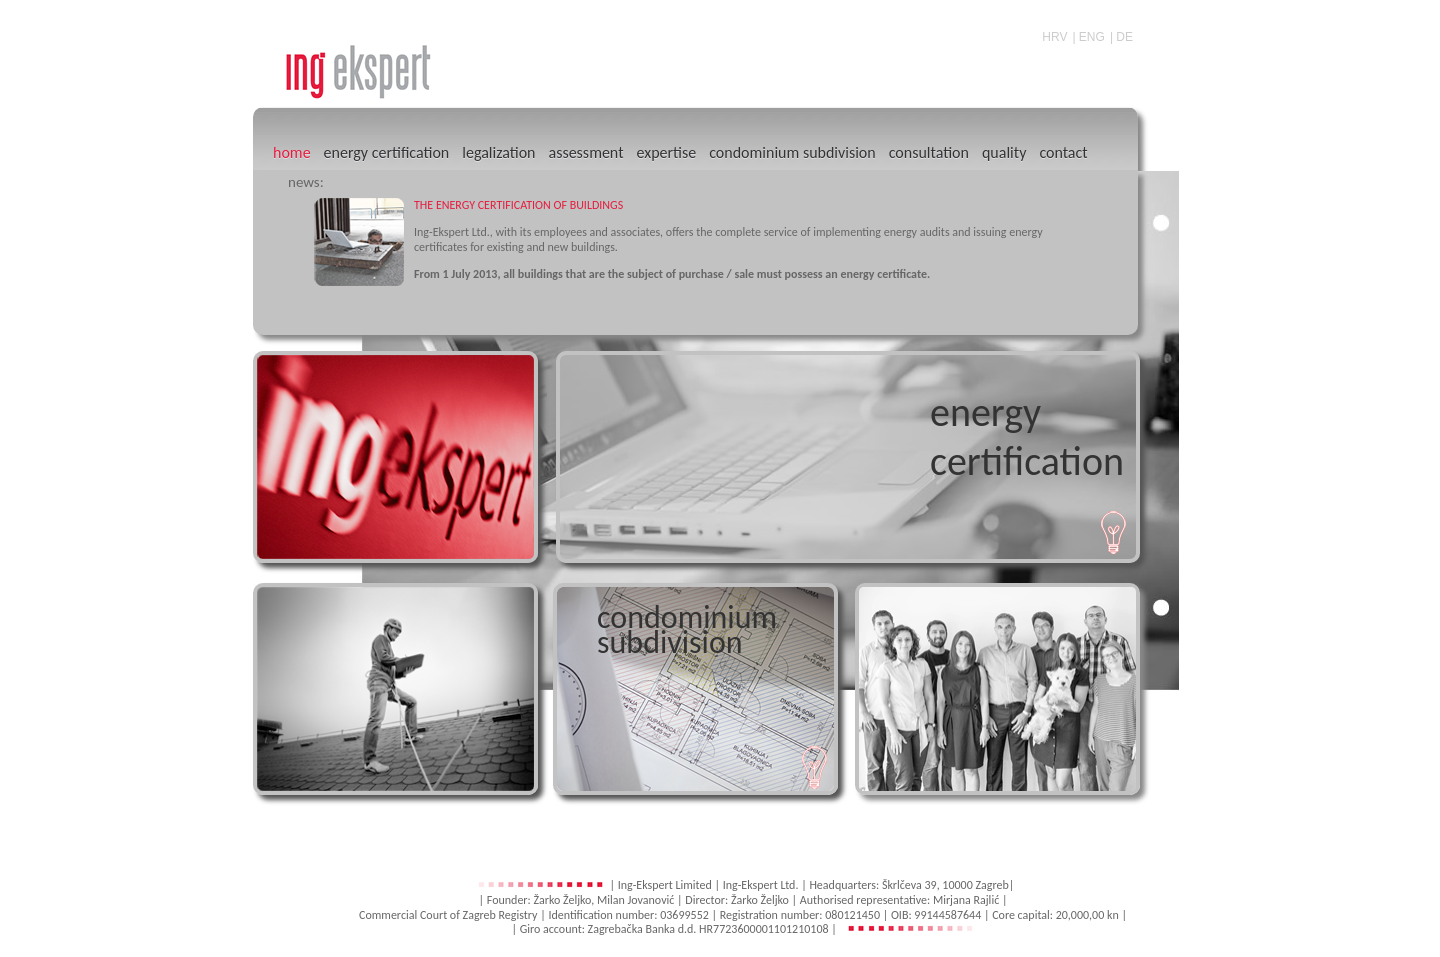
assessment (585, 152)
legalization (498, 152)
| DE (1121, 37)
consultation (929, 152)
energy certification (387, 152)
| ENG (1088, 37)
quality (1004, 152)
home (292, 152)
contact (1063, 152)
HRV (1054, 37)
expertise (666, 152)
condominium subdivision (792, 152)
